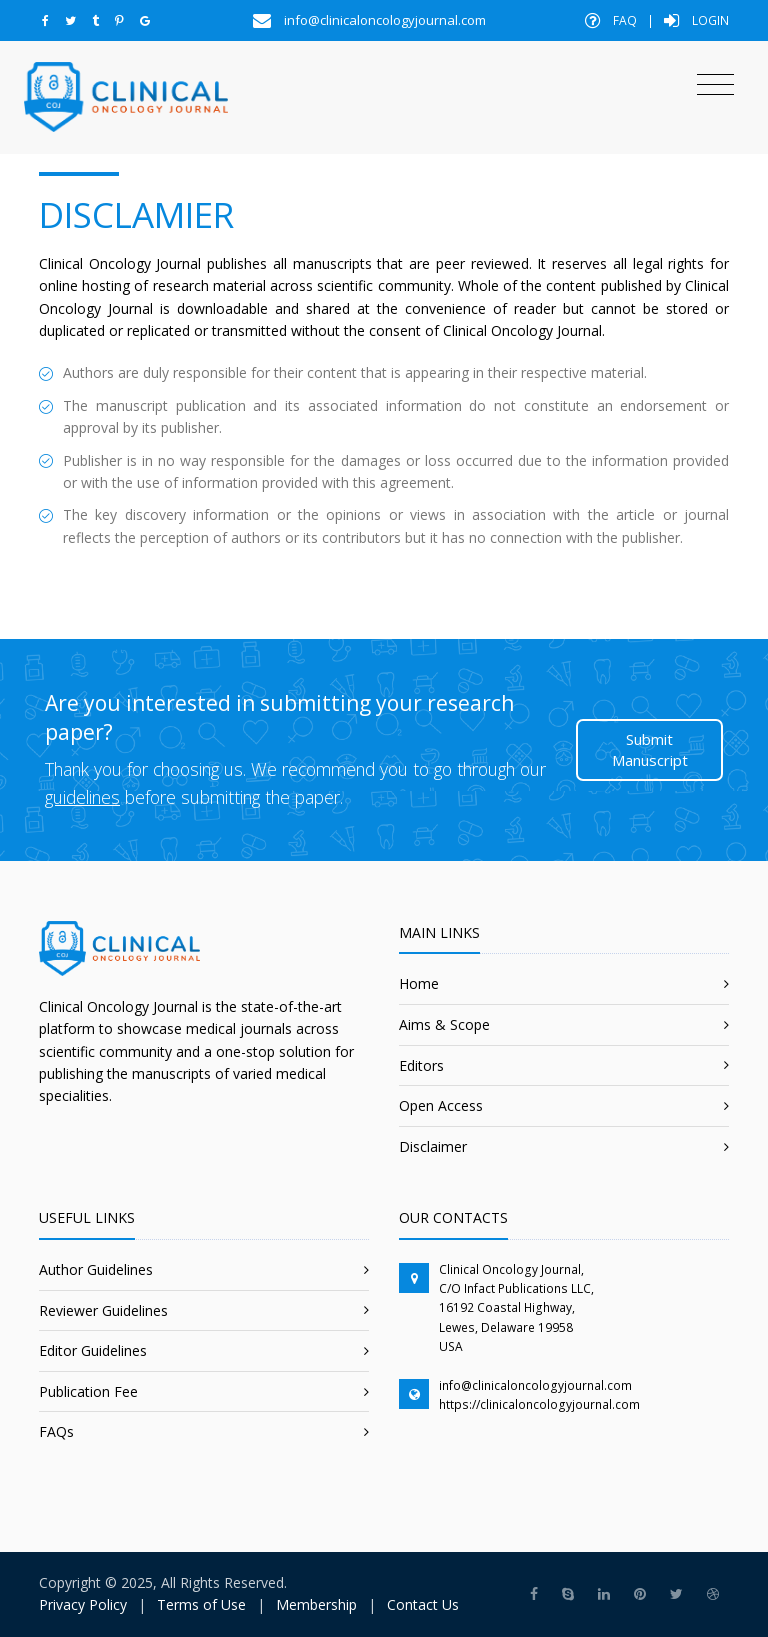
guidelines (82, 797)
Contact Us (423, 1604)
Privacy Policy (83, 1604)
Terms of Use (201, 1604)
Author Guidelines (96, 1269)
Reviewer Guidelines (103, 1310)
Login (696, 20)
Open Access (441, 1105)
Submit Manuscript (650, 749)
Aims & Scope (444, 1024)
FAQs (56, 1431)
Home (419, 983)
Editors (421, 1065)
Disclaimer (433, 1146)
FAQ (611, 20)
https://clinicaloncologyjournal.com (539, 1404)
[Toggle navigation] (715, 85)
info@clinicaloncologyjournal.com (535, 1385)
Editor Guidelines (93, 1350)
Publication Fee (88, 1391)
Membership (316, 1604)
